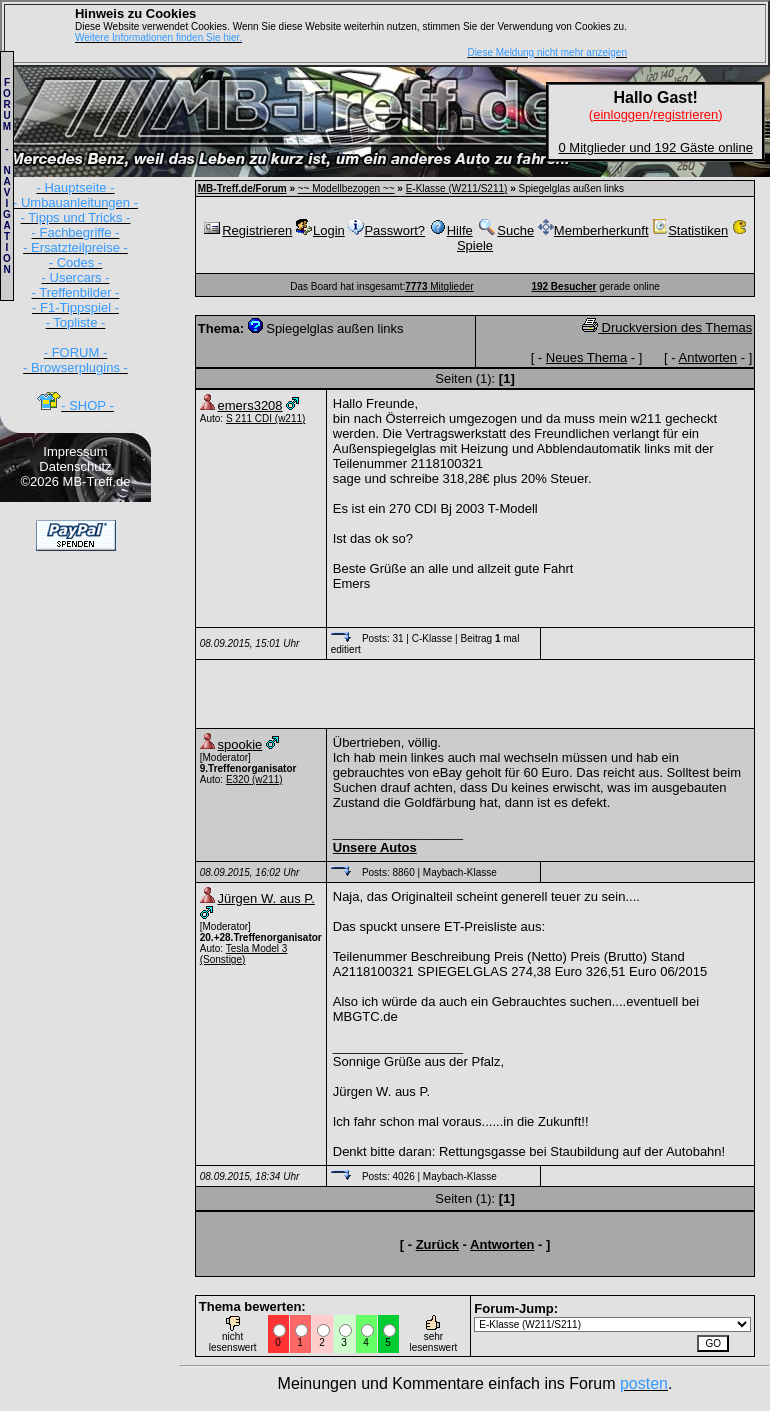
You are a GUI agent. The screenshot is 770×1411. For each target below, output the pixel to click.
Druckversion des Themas (667, 327)
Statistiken (690, 230)
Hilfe (451, 230)
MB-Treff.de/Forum (242, 188)
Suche (505, 230)
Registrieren (247, 230)
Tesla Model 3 (257, 948)
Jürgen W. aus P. (266, 898)
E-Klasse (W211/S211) (457, 188)
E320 (237, 779)
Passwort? (386, 230)
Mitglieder (439, 286)
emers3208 (250, 405)
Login (320, 230)
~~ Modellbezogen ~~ (346, 188)
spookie (240, 744)
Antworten (708, 357)
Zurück (437, 1244)
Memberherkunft (593, 230)
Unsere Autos (375, 847)
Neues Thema (586, 357)
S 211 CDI (249, 418)
